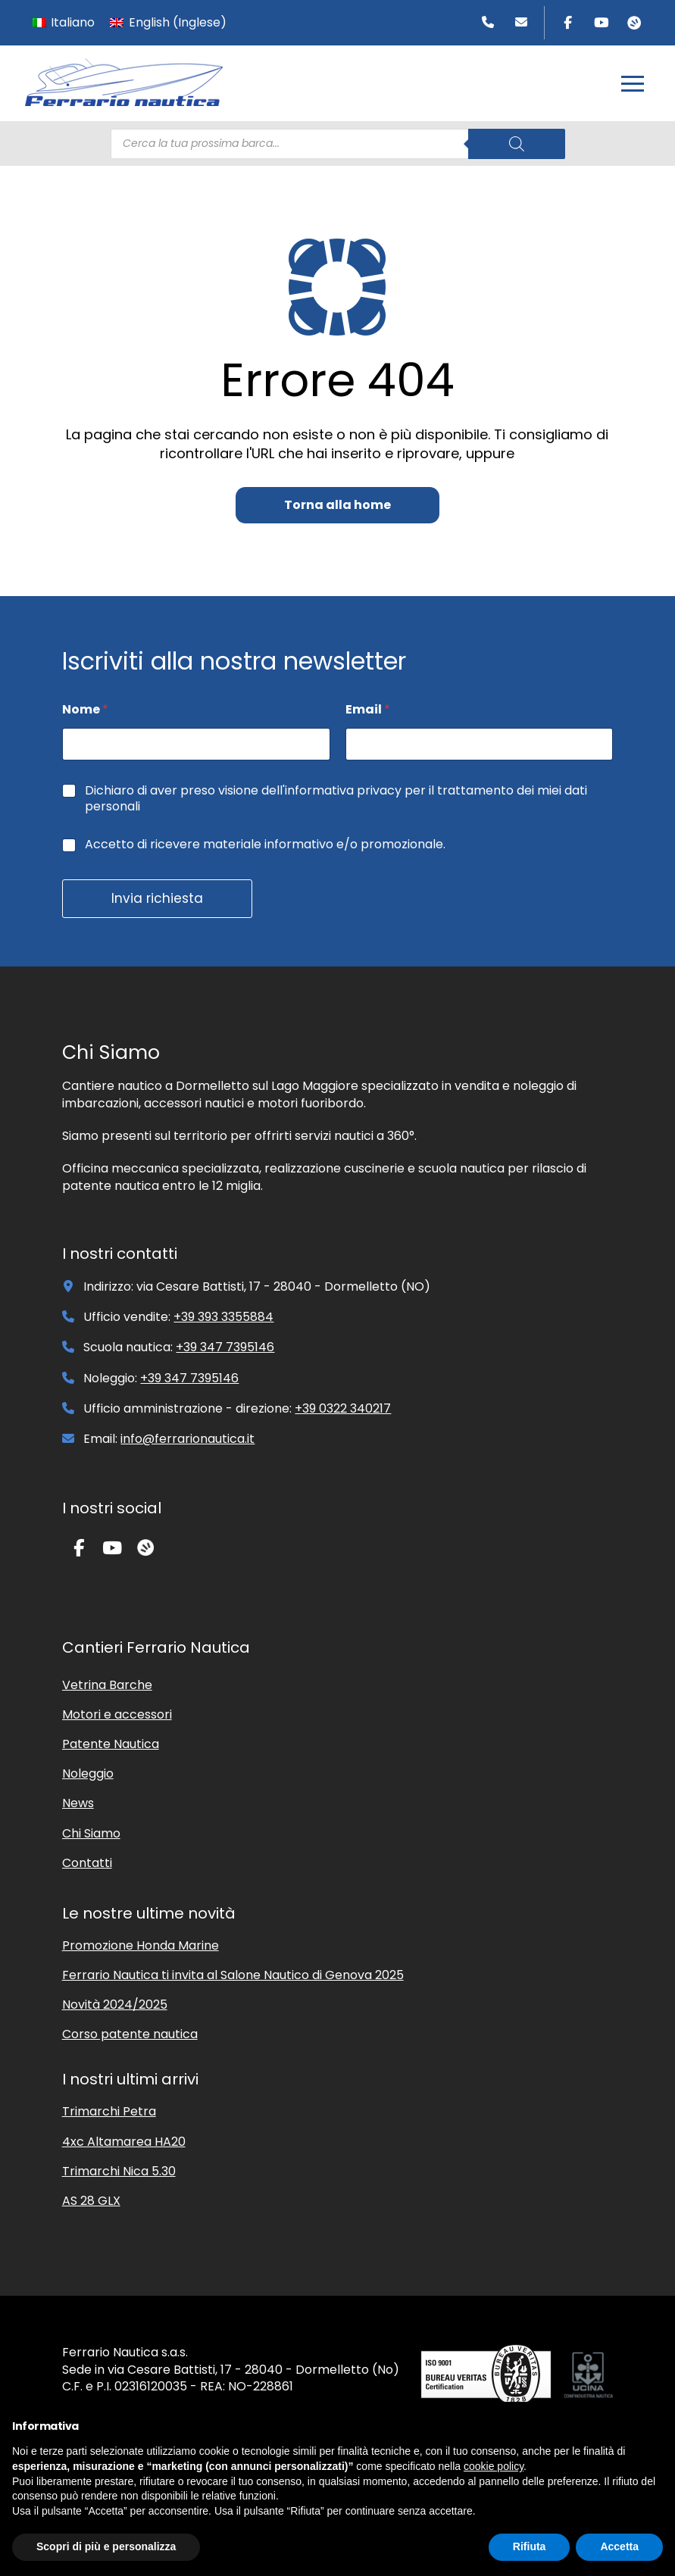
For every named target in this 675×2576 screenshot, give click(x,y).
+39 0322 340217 (343, 1408)
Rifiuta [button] (529, 2546)
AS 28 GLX (91, 2200)
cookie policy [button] (493, 2466)
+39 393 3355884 (223, 1316)
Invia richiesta (157, 898)
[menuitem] (63, 22)
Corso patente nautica (130, 2034)
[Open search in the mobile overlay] (338, 144)
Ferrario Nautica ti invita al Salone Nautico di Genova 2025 (233, 1975)
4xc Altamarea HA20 (124, 2141)
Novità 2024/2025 (114, 2004)
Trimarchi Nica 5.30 (119, 2171)
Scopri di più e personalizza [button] (106, 2546)
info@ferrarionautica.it (187, 1438)
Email (367, 709)
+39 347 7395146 (225, 1347)
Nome (85, 709)
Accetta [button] (619, 2546)
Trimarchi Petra (109, 2111)
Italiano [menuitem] (73, 22)
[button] (632, 83)
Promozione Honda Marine (140, 1945)
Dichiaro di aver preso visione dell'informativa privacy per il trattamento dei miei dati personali (336, 799)
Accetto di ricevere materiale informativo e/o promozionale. (265, 845)
